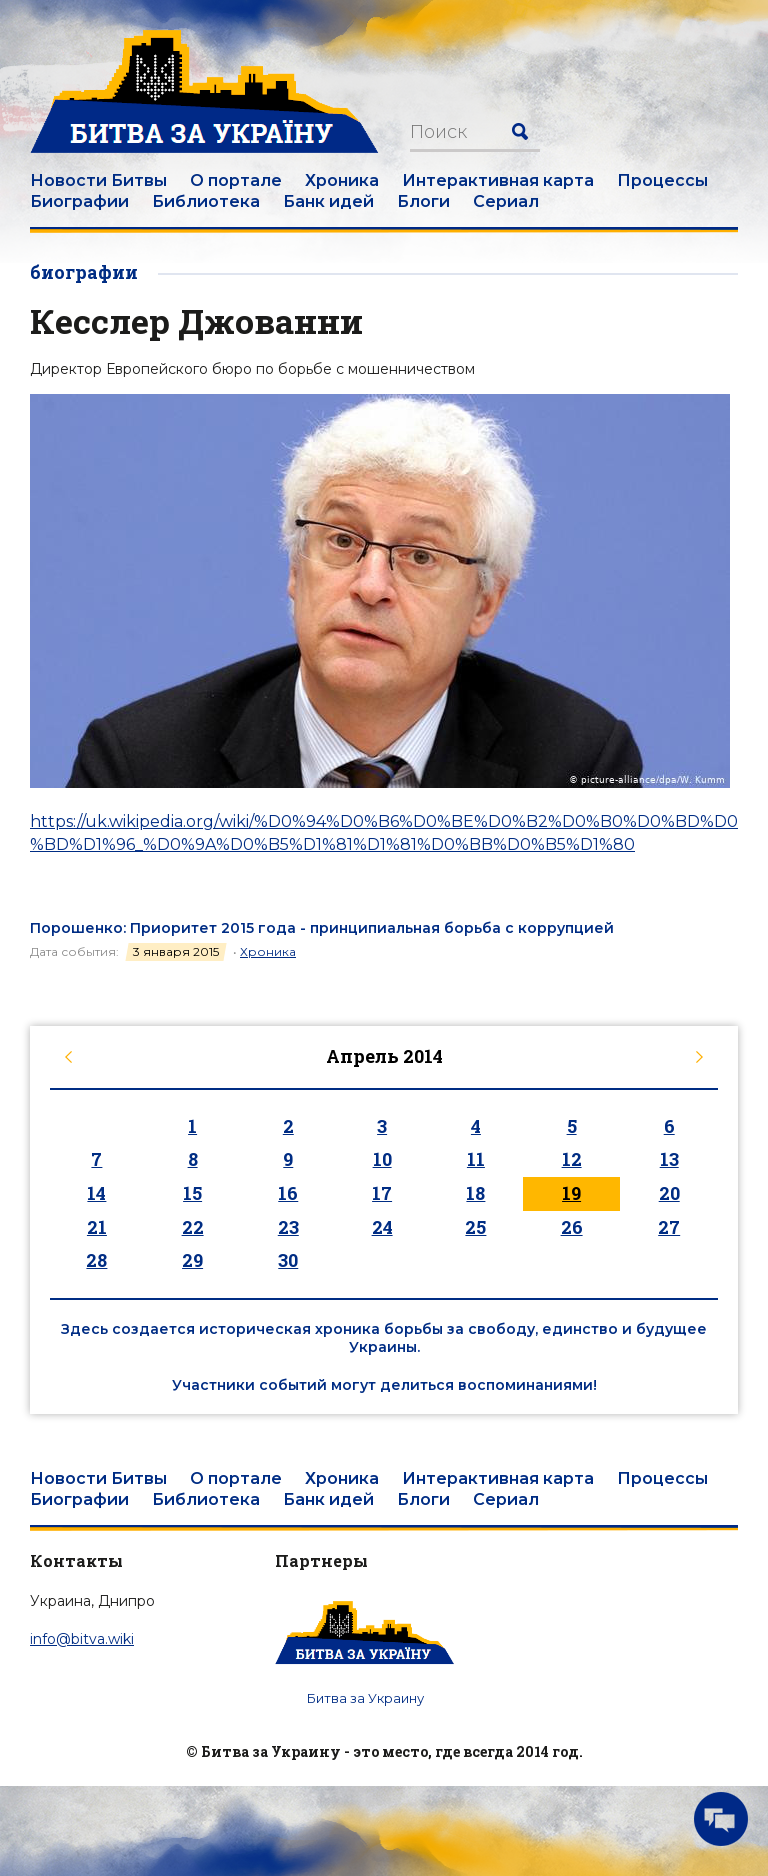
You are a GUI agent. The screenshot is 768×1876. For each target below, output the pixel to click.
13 (669, 1159)
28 (96, 1260)
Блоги (423, 201)
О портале (236, 180)
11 (476, 1159)
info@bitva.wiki (82, 1639)
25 (475, 1227)
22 (193, 1227)
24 (382, 1227)
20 (669, 1193)
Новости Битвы (98, 180)
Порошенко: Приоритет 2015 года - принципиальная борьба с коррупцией (322, 928)
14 (96, 1193)
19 (571, 1193)
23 (288, 1227)
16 (288, 1193)
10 (382, 1159)
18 (475, 1193)
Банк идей (328, 201)
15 (192, 1193)
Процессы (662, 180)
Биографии (79, 201)
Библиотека (206, 201)
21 (97, 1227)
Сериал (506, 201)
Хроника (342, 180)
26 (572, 1227)
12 (572, 1159)
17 (382, 1193)
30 (288, 1260)
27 (669, 1227)
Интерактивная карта (498, 180)
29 (192, 1260)
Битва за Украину (365, 1698)
